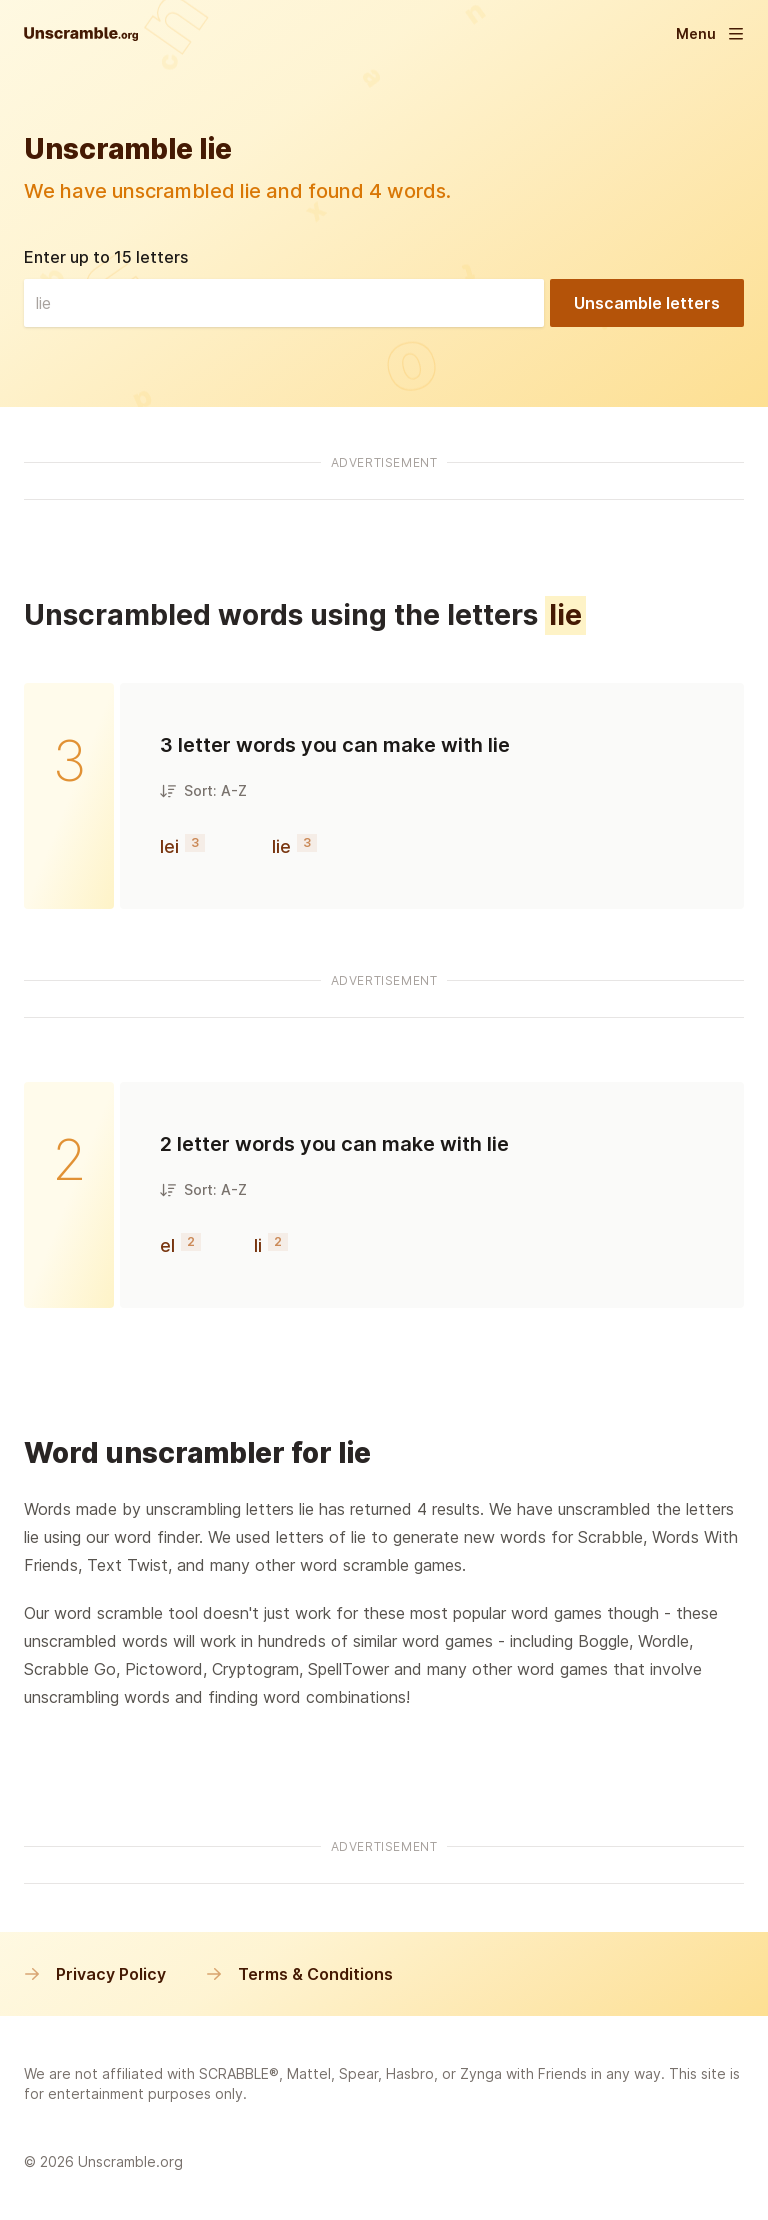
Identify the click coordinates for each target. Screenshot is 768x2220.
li (258, 1245)
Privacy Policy (95, 1974)
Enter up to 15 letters (106, 257)
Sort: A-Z (203, 790)
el (167, 1245)
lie (281, 846)
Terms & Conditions (299, 1974)
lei (169, 846)
